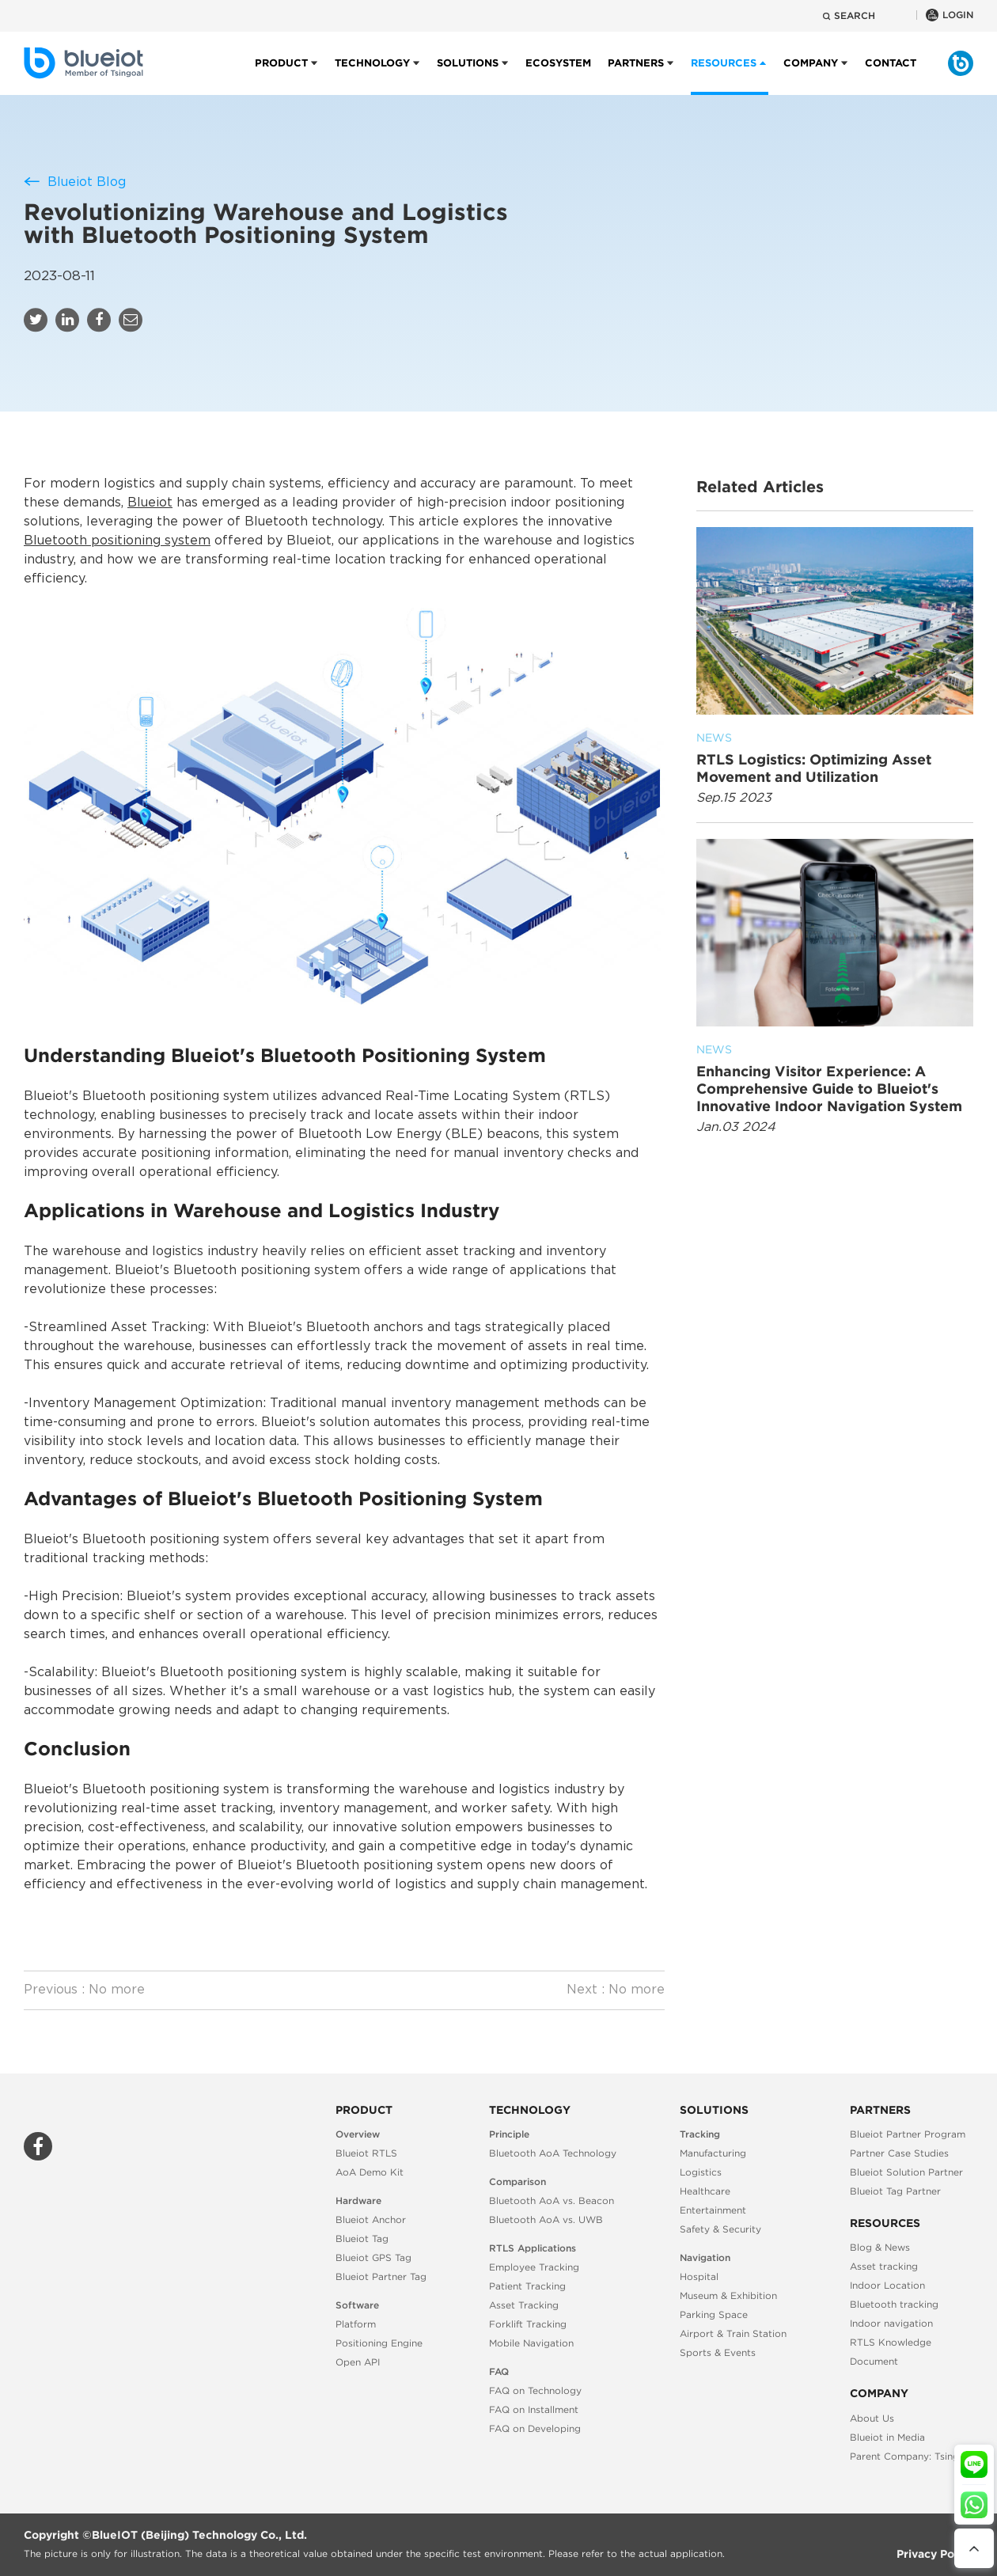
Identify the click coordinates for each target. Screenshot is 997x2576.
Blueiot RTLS (366, 2153)
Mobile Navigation (531, 2343)
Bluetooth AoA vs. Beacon (551, 2200)
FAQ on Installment (533, 2409)
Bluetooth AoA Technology (552, 2153)
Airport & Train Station (733, 2333)
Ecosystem (558, 76)
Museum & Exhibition (728, 2295)
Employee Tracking (534, 2267)
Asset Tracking (524, 2305)
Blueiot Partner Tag (380, 2276)
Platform (355, 2324)
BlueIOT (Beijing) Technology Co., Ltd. (199, 2535)
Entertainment (713, 2210)
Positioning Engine (379, 2343)
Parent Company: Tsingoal (911, 2456)
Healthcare (705, 2191)
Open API (357, 2362)
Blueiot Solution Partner (906, 2172)
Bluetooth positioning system (117, 541)
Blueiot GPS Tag (373, 2257)
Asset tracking (884, 2266)
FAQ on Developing (535, 2428)
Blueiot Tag (362, 2238)
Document (874, 2361)
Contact (890, 76)
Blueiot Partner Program (907, 2134)
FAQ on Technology (535, 2390)
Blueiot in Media (887, 2437)
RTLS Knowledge (890, 2342)
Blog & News (880, 2247)
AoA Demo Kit (369, 2172)
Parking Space (714, 2314)
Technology (372, 76)
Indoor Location (887, 2285)
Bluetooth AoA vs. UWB (546, 2219)
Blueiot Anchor (370, 2219)
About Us (872, 2418)
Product (281, 76)
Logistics (701, 2172)
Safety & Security (720, 2229)
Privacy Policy (935, 2554)
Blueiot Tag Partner (895, 2191)
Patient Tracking (527, 2286)
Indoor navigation (891, 2323)
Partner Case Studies (899, 2153)
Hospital (699, 2276)
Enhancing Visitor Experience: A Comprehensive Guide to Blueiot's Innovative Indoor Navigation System (834, 1077)
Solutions (467, 76)
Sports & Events (718, 2352)
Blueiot (149, 503)
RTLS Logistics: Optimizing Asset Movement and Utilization (834, 757)
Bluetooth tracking (894, 2304)
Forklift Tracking (528, 2324)
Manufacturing (713, 2153)
